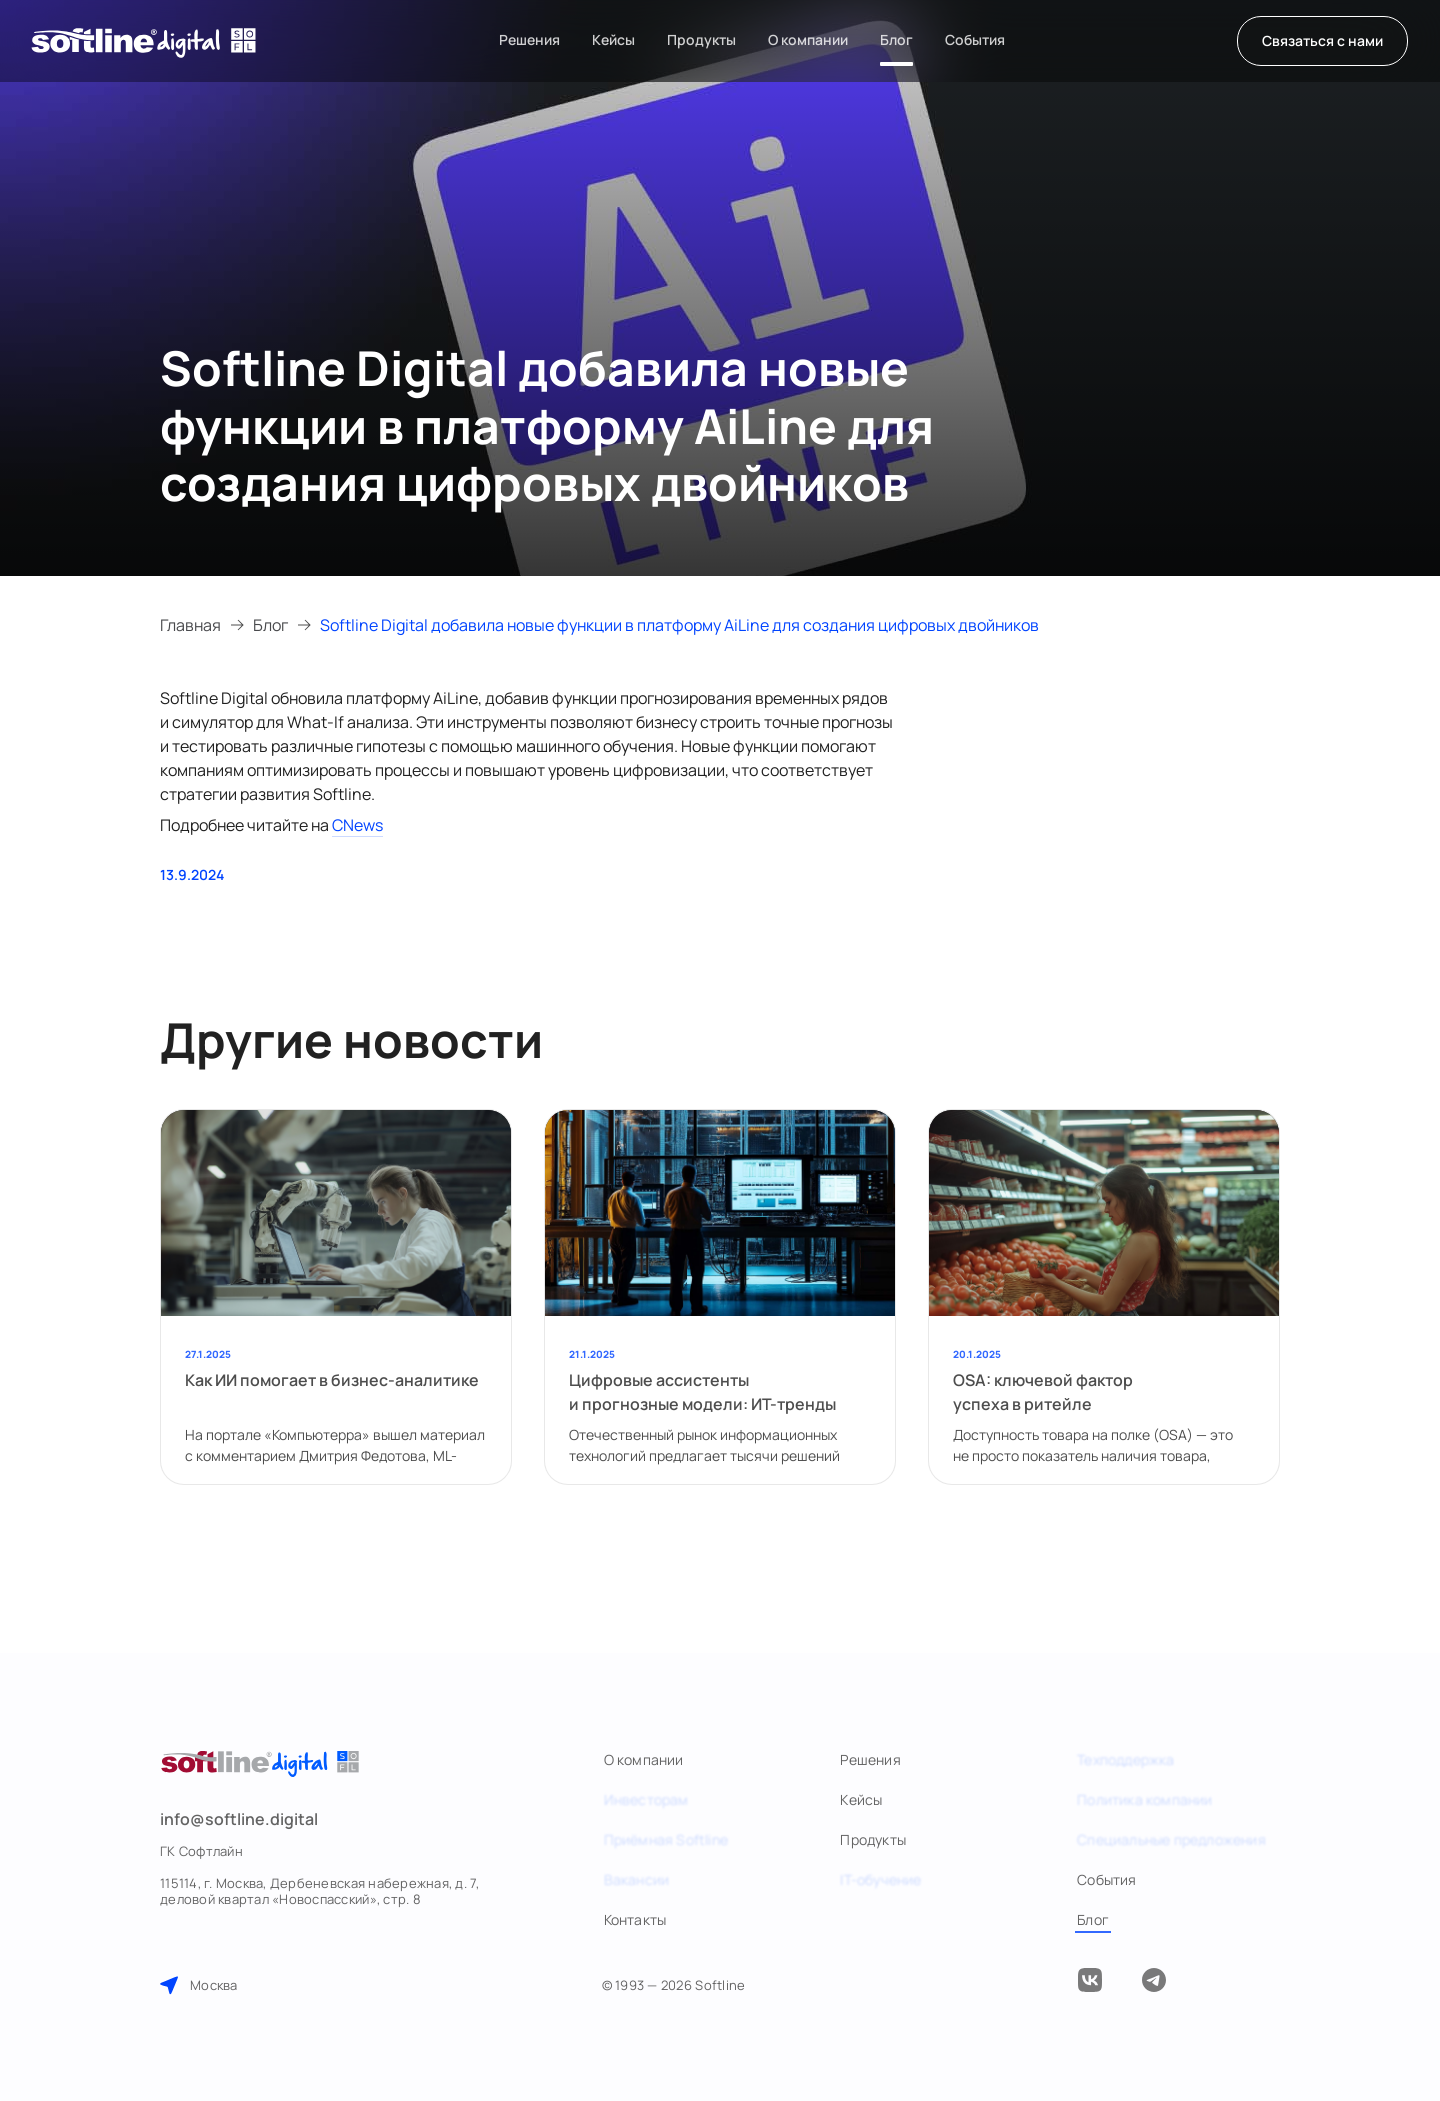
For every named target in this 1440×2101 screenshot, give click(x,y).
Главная (190, 625)
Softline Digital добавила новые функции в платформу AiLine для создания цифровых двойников (679, 625)
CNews (357, 825)
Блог (270, 625)
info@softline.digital (239, 1819)
